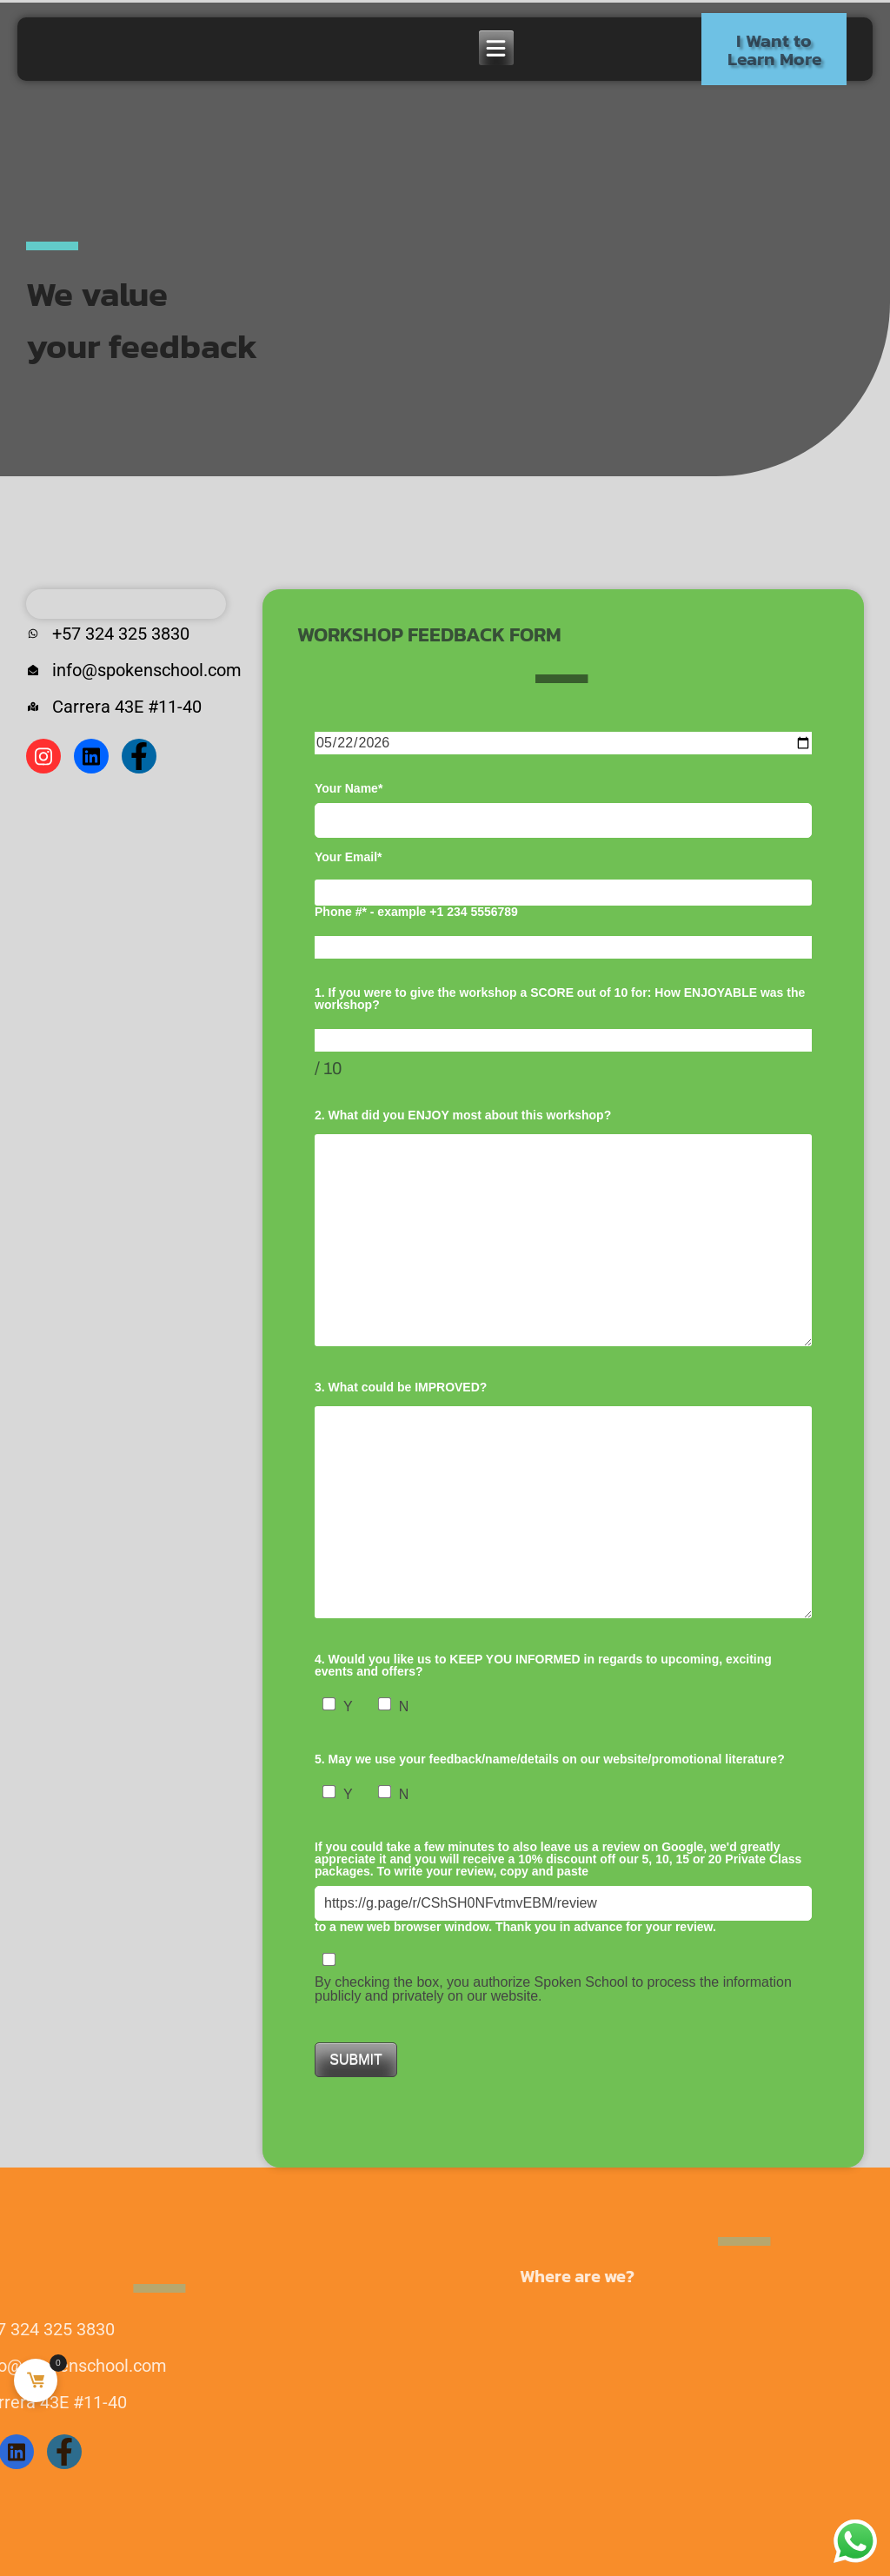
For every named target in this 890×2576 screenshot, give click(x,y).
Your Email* (348, 857)
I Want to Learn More (774, 49)
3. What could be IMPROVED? (401, 1387)
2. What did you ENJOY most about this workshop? (463, 1115)
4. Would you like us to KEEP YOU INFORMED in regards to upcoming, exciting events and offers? (543, 1665)
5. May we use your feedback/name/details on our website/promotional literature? (550, 1759)
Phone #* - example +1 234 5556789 (416, 912)
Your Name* (563, 810)
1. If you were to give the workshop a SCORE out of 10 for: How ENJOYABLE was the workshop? (560, 998)
